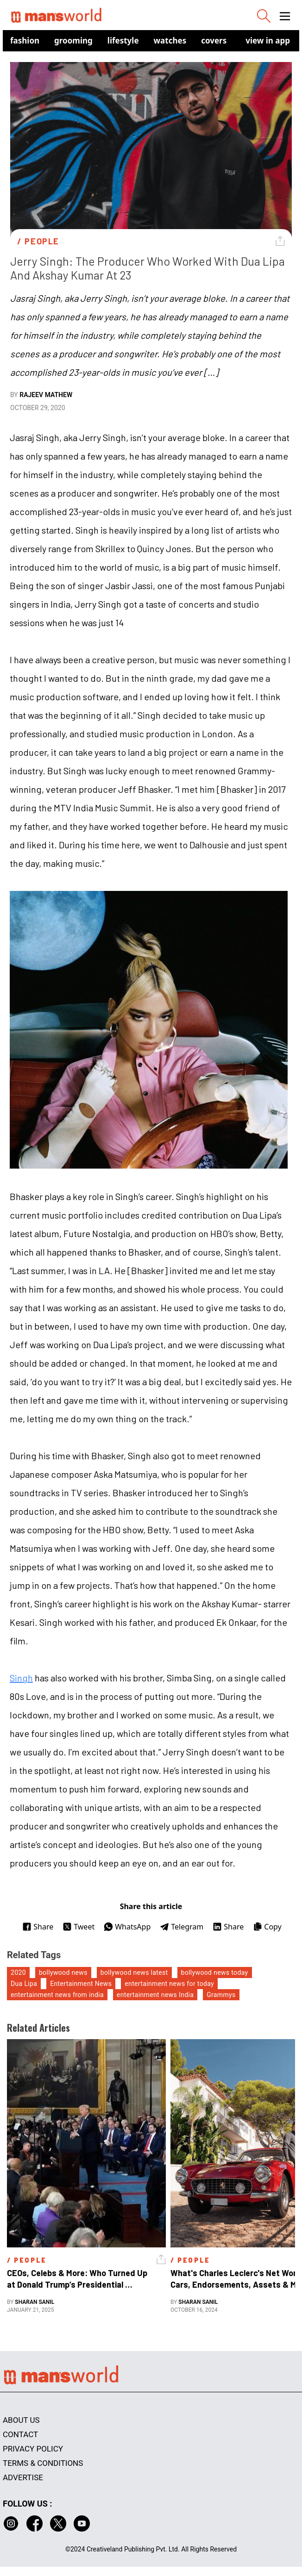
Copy (267, 1927)
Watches (170, 40)
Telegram (181, 1927)
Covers (213, 40)
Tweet (78, 1927)
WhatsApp (127, 1927)
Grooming (73, 40)
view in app (267, 40)
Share (37, 1927)
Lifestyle (123, 40)
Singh (21, 1677)
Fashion (24, 40)
